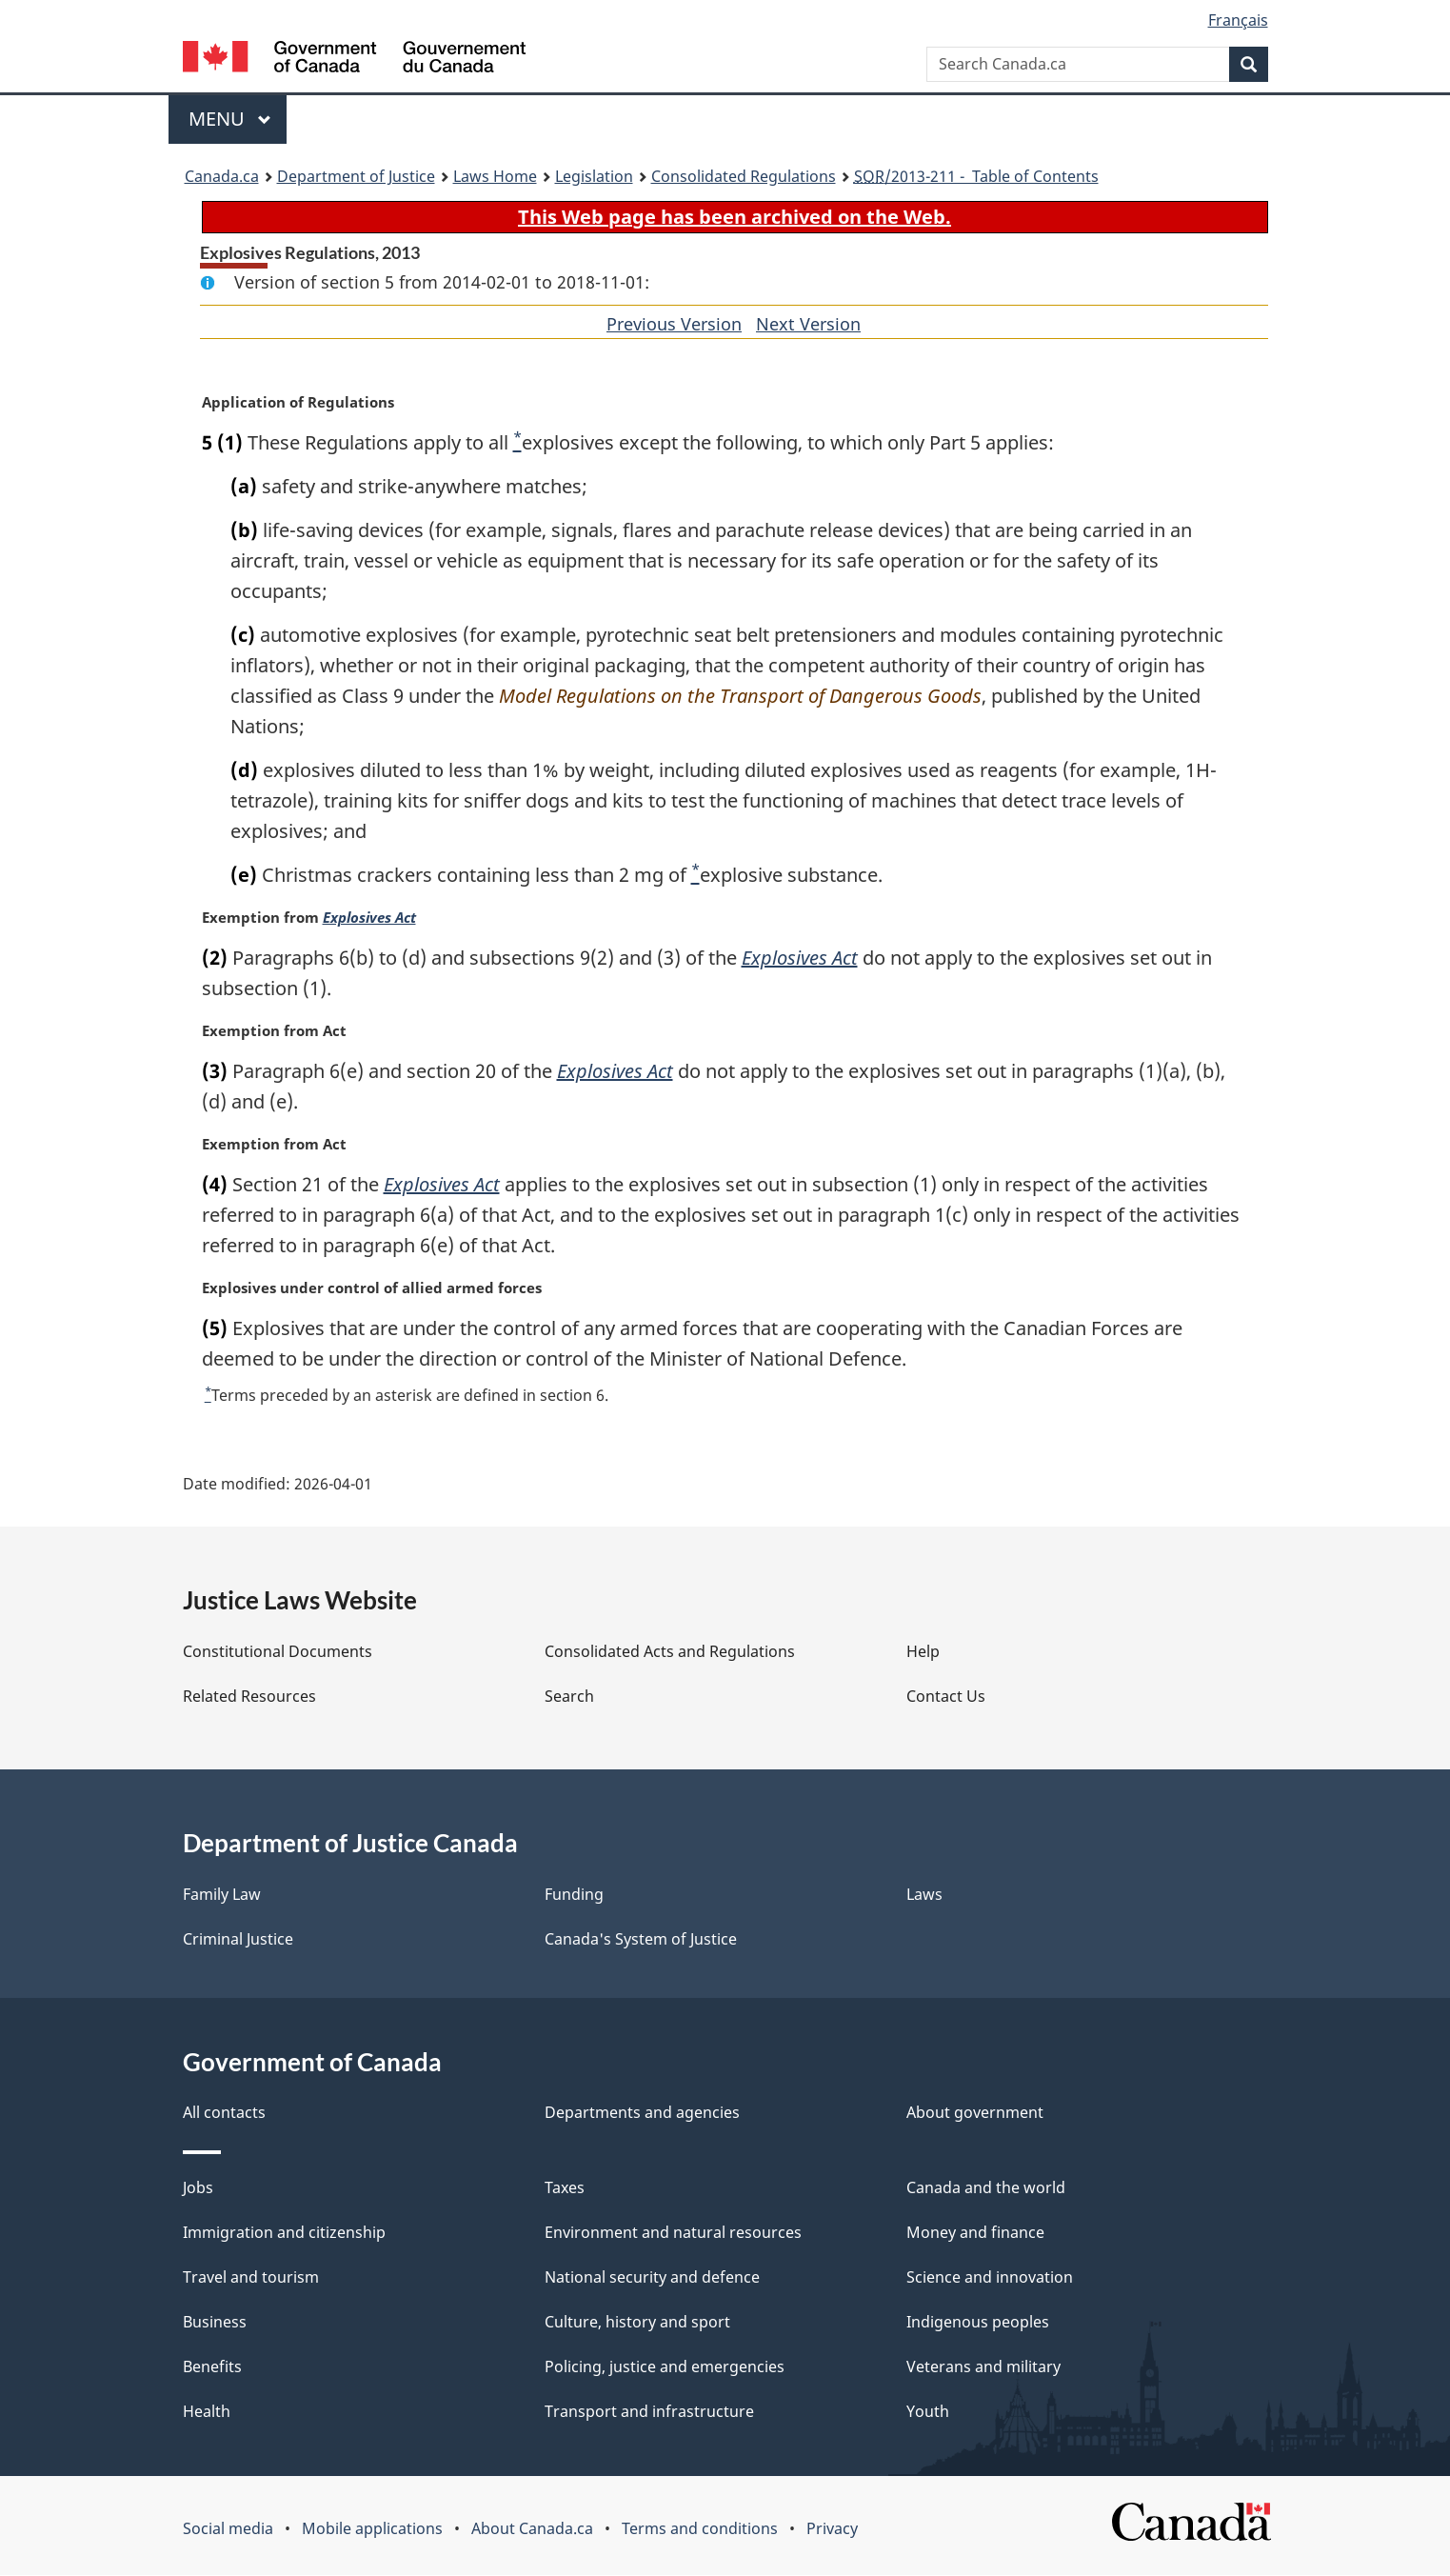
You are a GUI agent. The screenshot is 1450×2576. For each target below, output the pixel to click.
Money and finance (975, 2233)
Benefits (212, 2367)
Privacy (832, 2529)
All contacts (224, 2113)
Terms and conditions (700, 2529)
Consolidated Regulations (743, 176)
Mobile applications (372, 2529)
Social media (228, 2529)
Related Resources (249, 1697)
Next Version (808, 323)
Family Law (222, 1895)
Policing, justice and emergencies (665, 2367)
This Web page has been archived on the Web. (734, 217)
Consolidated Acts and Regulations (670, 1652)
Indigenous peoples (977, 2322)
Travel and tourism (251, 2277)
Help (923, 1652)
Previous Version (674, 323)
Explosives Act (372, 918)
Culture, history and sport (637, 2322)
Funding (574, 1895)
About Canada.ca (532, 2529)
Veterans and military (983, 2367)
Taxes (565, 2188)
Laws (924, 1895)
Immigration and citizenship (284, 2233)
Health (206, 2412)
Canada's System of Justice (641, 1939)
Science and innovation (989, 2277)
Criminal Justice (238, 1939)
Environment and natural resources (673, 2233)
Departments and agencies (642, 2113)
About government (974, 2113)
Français (1238, 20)
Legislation (594, 176)
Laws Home (495, 176)
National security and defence (652, 2277)
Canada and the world (985, 2188)
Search (569, 1697)
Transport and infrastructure (649, 2412)
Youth (927, 2412)
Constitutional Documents (277, 1652)
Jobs (198, 2188)
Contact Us (945, 1697)
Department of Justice (356, 176)
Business (215, 2322)
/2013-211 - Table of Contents (976, 176)
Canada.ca (222, 176)
